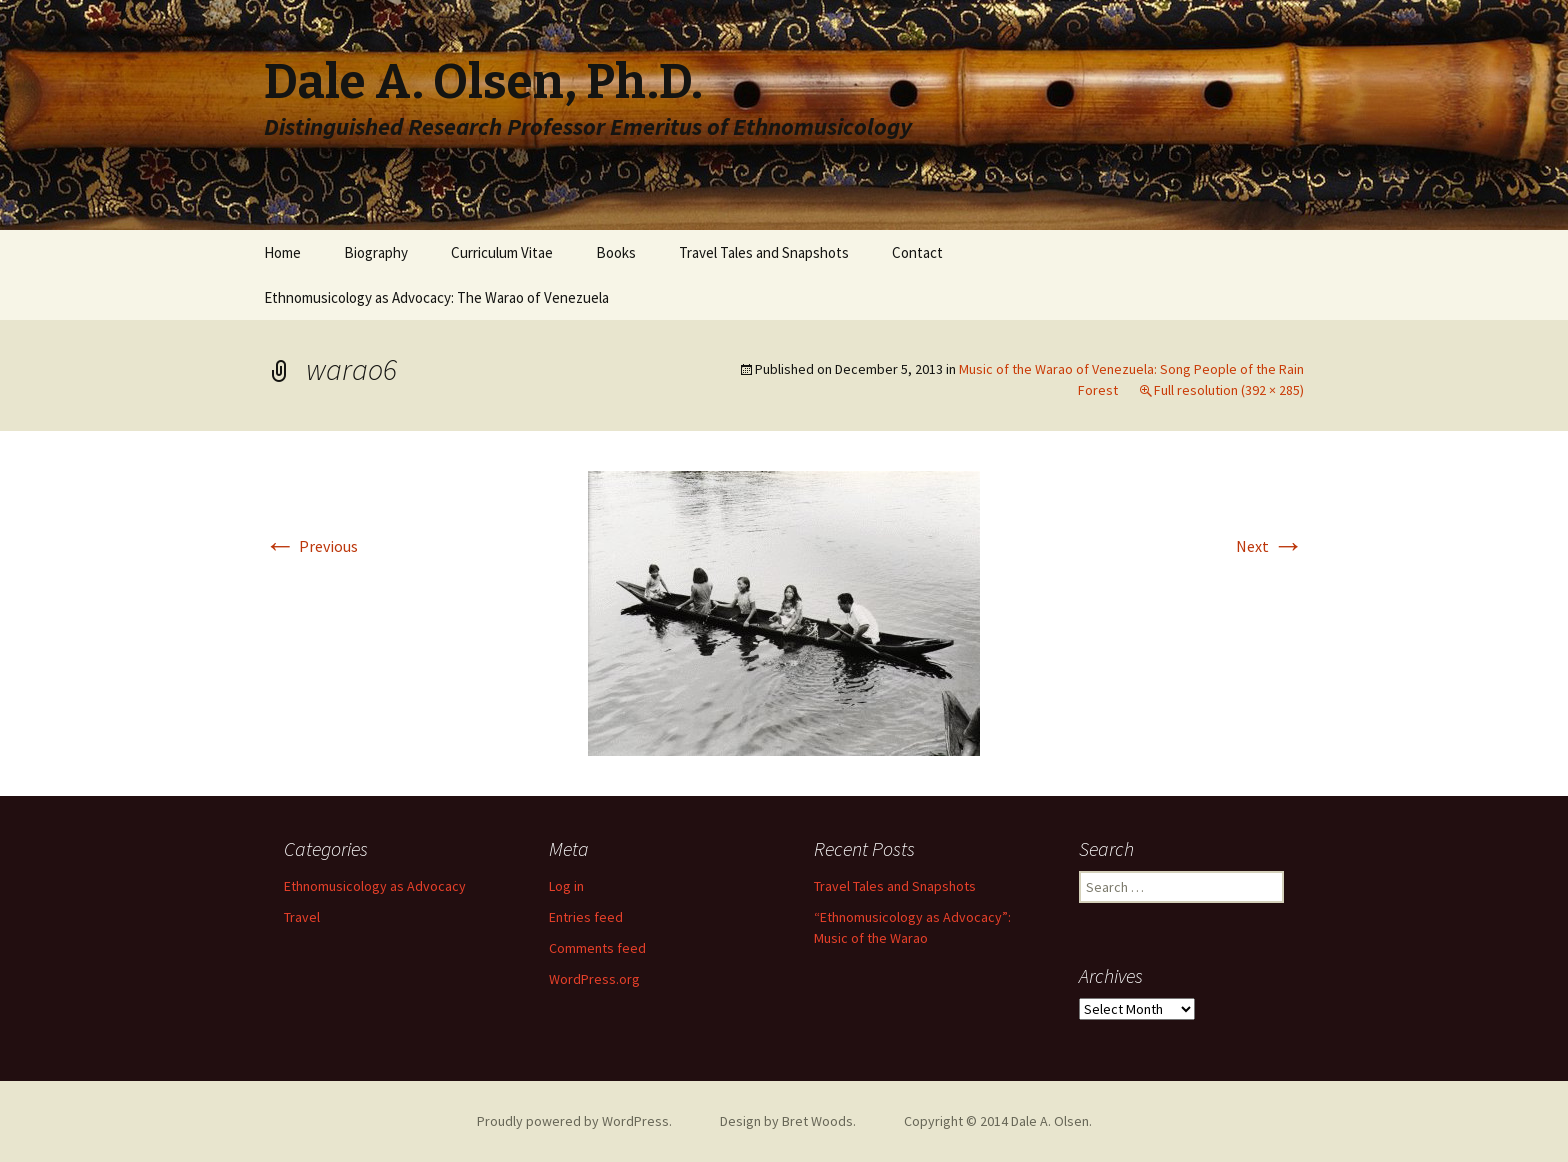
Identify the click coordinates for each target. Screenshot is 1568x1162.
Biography (376, 252)
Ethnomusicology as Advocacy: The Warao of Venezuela (436, 297)
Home (282, 252)
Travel (302, 917)
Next (1270, 546)
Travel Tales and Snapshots (764, 252)
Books (616, 252)
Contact (917, 252)
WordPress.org (594, 979)
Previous (311, 546)
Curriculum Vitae (502, 252)
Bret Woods (817, 1121)
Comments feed (597, 948)
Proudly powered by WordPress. (574, 1121)
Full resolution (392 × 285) (1229, 390)
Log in (566, 886)
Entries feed (586, 917)
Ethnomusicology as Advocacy (375, 886)
